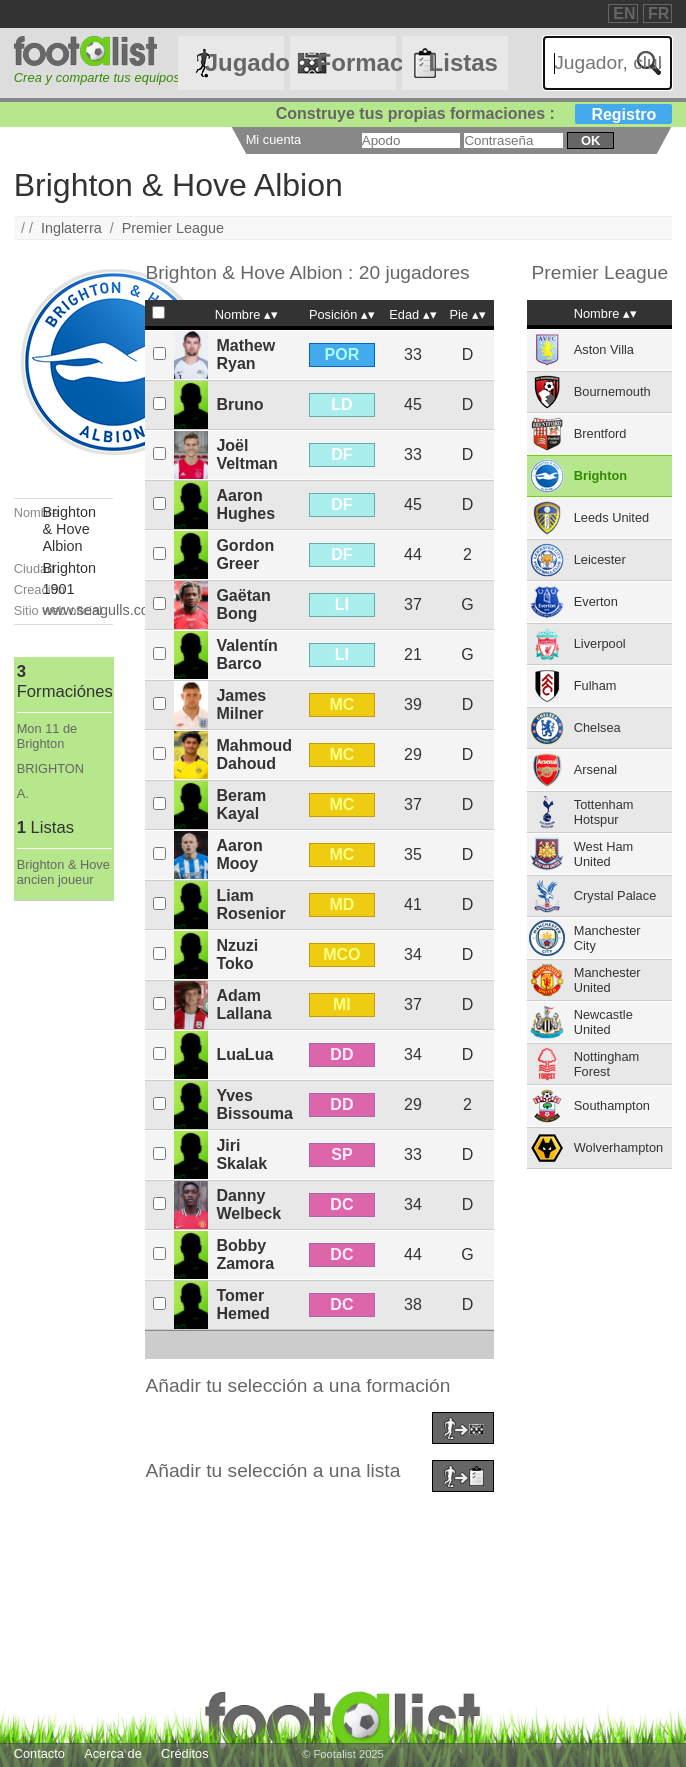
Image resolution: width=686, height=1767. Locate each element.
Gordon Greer (245, 554)
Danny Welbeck (248, 1204)
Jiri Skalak (241, 1154)
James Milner (241, 704)
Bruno (239, 404)
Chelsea (597, 727)
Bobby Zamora (245, 1254)
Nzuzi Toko (237, 954)
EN (624, 13)
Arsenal (595, 769)
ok (590, 140)
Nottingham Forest (606, 1064)
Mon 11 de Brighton (47, 736)
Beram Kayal (241, 804)
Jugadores (244, 62)
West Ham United (604, 854)
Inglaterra (71, 228)
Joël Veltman (246, 454)
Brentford (600, 433)
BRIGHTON (50, 768)
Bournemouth (612, 391)
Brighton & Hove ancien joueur (63, 872)
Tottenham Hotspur (604, 812)
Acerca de (113, 1753)
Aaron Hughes (245, 504)
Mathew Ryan (245, 354)
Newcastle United (603, 1022)
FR (658, 13)
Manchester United (607, 980)
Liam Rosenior (250, 904)
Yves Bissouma (254, 1104)
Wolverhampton (618, 1147)
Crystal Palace (615, 895)
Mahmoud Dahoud (254, 754)
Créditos (185, 1753)
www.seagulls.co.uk (105, 610)
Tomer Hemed (242, 1304)
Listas (463, 62)
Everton (596, 601)
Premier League (173, 228)
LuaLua (244, 1054)
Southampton (612, 1105)
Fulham (595, 685)
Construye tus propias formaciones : (474, 113)
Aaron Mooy (239, 854)
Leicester (600, 559)
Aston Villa (604, 349)
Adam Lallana (243, 1004)
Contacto (39, 1753)
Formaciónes (356, 62)
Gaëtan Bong (243, 604)
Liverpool (600, 643)
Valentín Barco (246, 654)
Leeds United (611, 517)
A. (23, 793)
